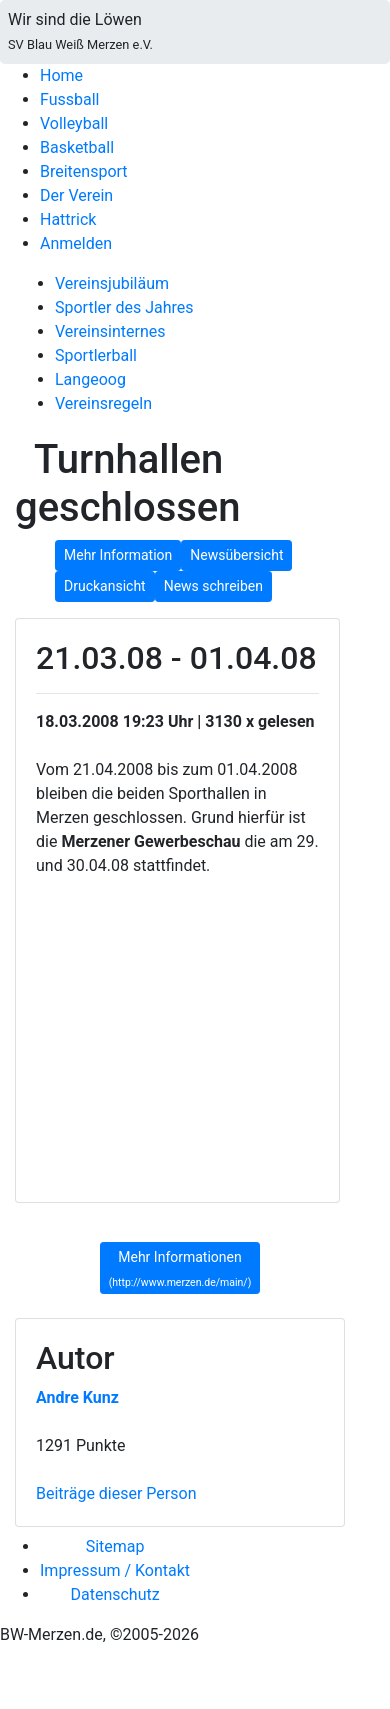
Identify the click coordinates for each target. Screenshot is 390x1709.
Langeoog (90, 379)
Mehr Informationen (180, 1269)
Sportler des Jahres (124, 307)
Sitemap (115, 1546)
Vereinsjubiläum (112, 283)
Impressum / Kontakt (115, 1570)
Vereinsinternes (110, 331)
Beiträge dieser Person (116, 1493)
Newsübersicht (236, 555)
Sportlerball (96, 355)
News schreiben (213, 586)
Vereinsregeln (103, 403)
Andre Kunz (77, 1397)
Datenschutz (114, 1594)
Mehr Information (118, 555)
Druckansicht (105, 586)
